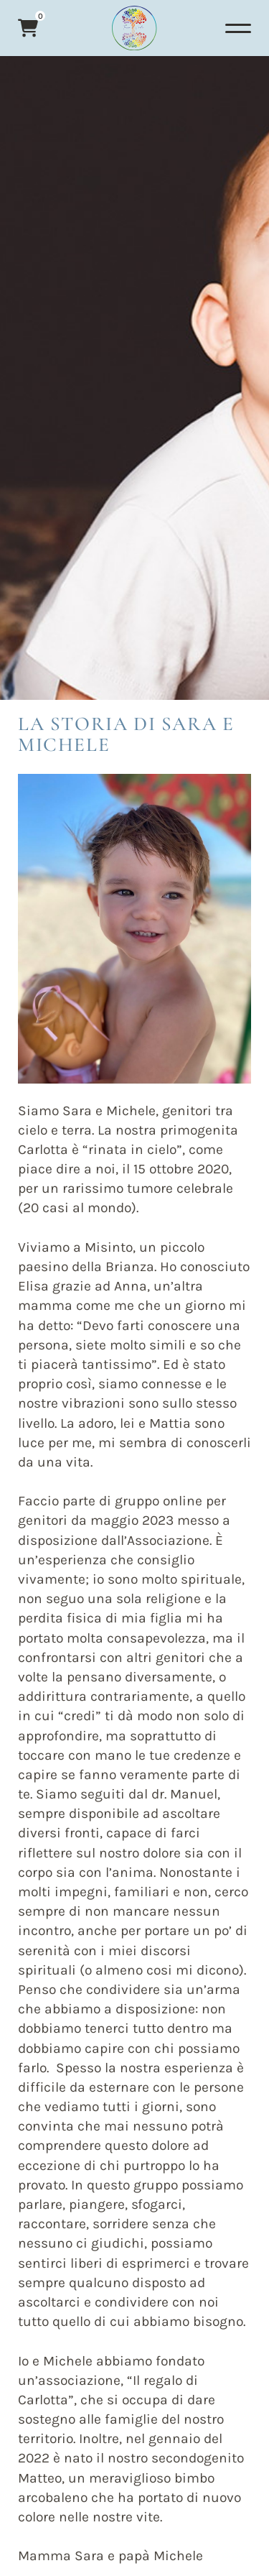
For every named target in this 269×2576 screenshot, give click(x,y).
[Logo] (134, 28)
